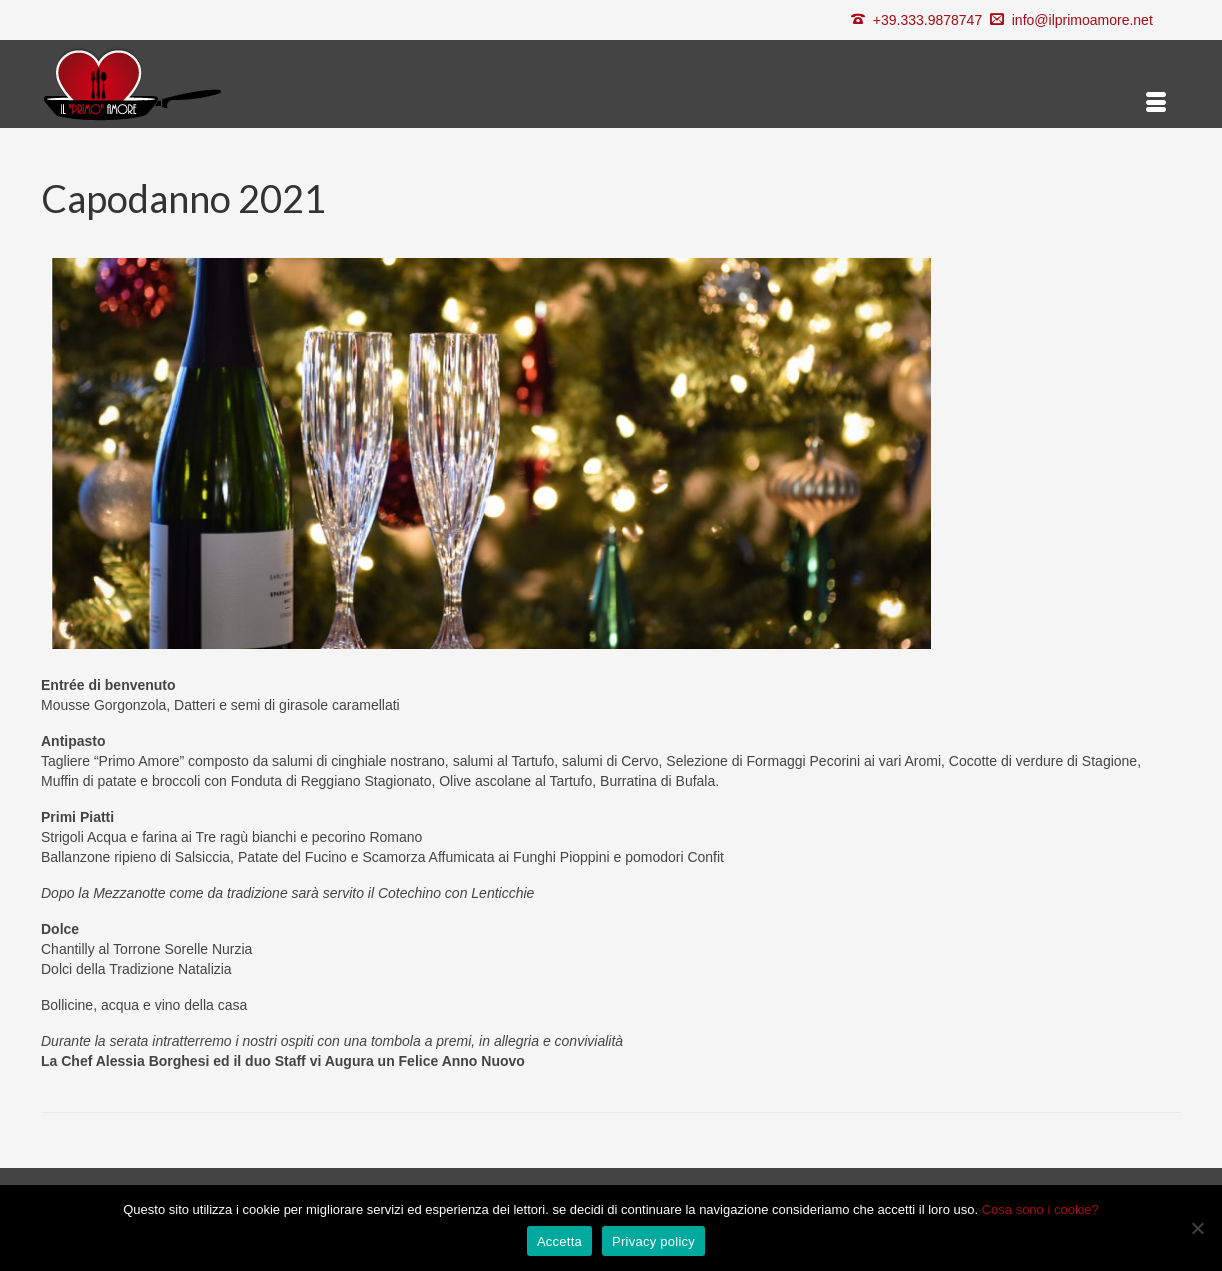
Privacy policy (653, 1241)
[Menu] (1156, 103)
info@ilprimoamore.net (1082, 20)
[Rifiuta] (1197, 1228)
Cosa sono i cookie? (1040, 1209)
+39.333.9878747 (927, 20)
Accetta (559, 1241)
